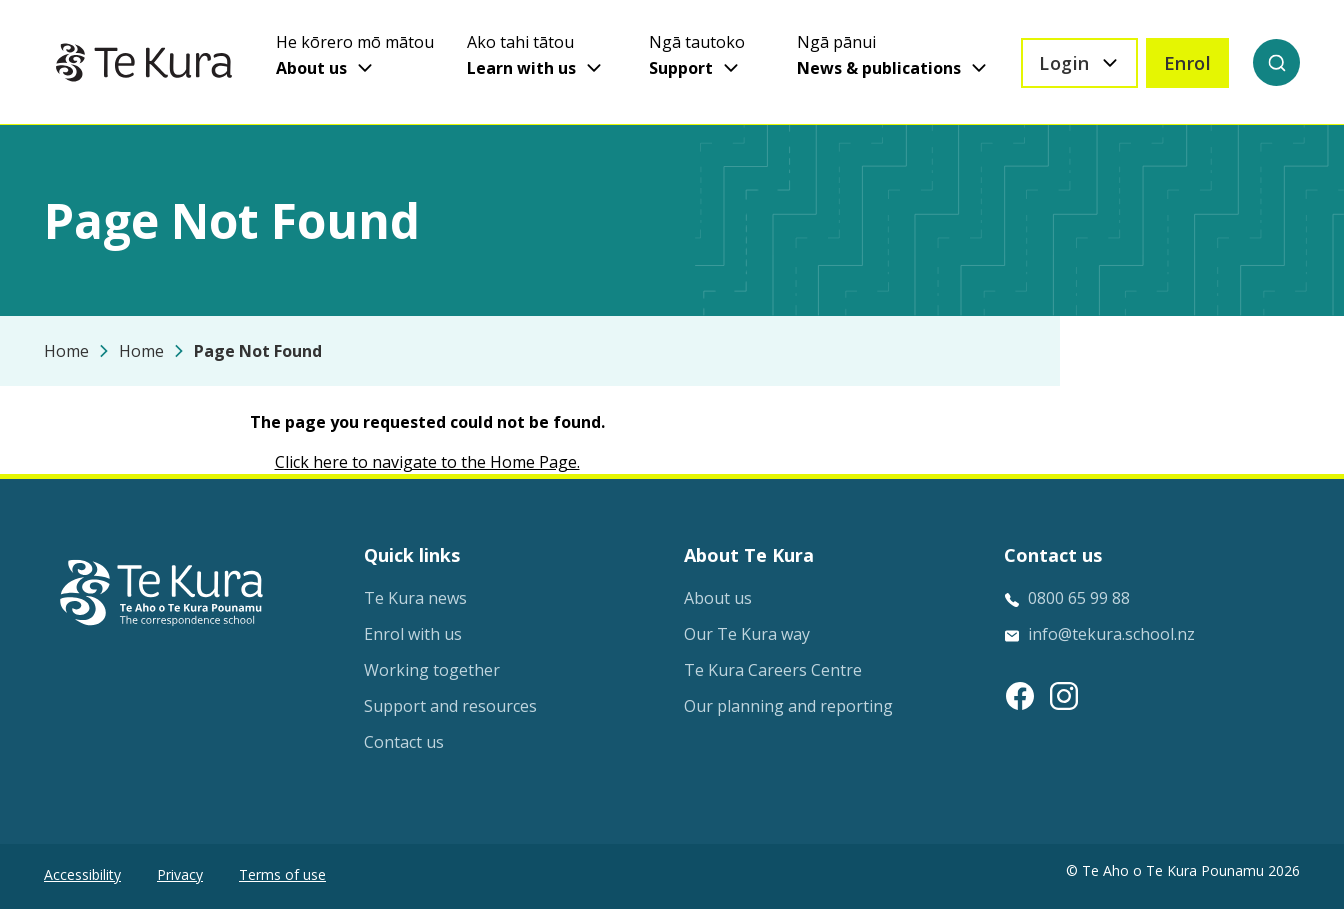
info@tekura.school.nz (1111, 634)
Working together (432, 670)
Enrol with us (413, 634)
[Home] (144, 63)
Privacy (180, 874)
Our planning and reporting (788, 706)
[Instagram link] (1064, 696)
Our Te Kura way (747, 634)
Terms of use (282, 874)
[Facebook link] (1020, 696)
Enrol (1188, 63)
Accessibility (82, 874)
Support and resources (450, 706)
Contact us (404, 742)
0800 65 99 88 (1079, 598)
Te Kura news (415, 598)
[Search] (1276, 62)
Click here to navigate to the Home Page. (427, 462)
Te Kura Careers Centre (773, 670)
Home (66, 351)
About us (718, 598)
